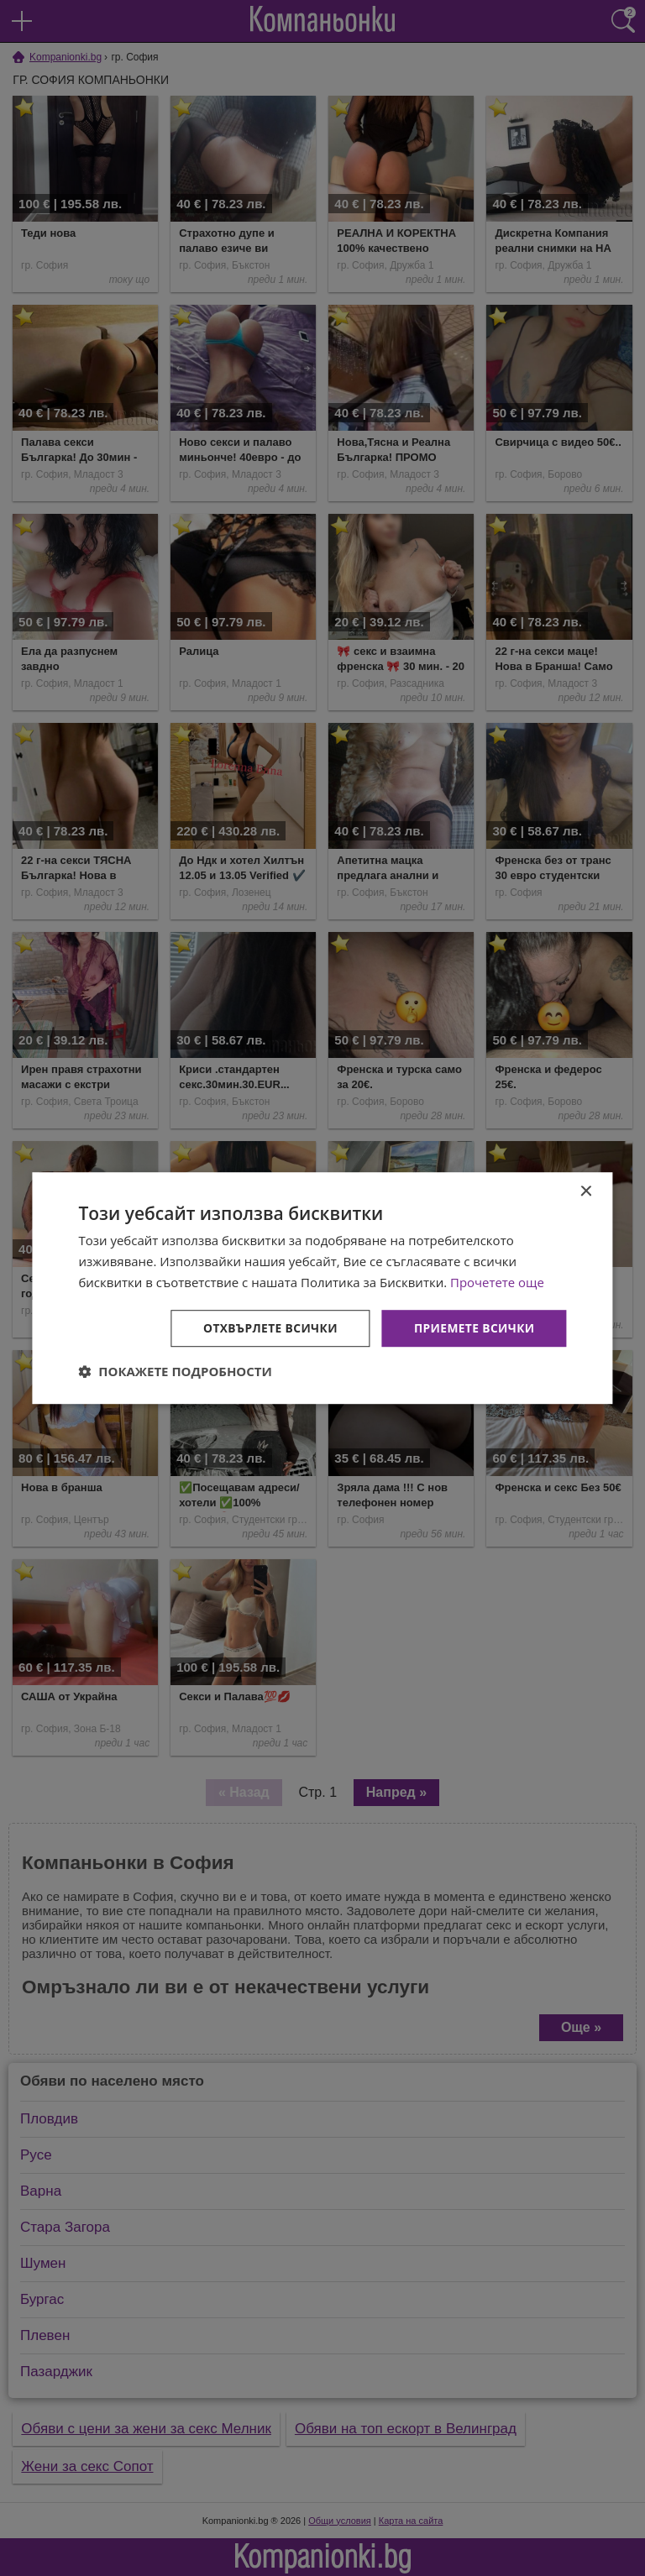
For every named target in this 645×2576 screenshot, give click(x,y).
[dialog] (322, 1288)
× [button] (585, 1192)
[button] (175, 1371)
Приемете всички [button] (473, 1327)
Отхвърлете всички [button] (267, 1327)
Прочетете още (497, 1282)
